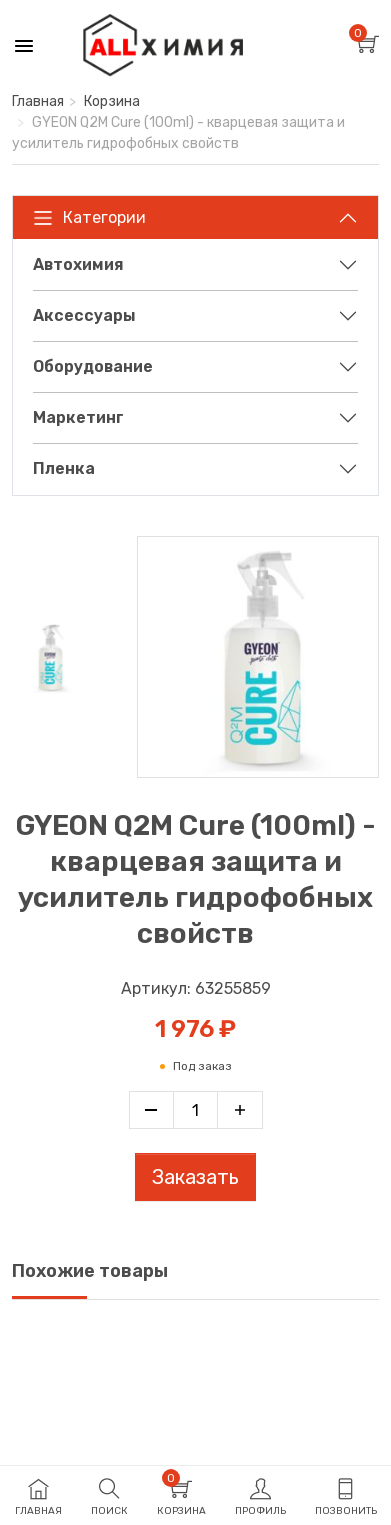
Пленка (64, 468)
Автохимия (78, 264)
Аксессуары (84, 315)
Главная (38, 101)
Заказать (195, 1177)
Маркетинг (78, 417)
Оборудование (93, 366)
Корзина (112, 101)
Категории (89, 218)
